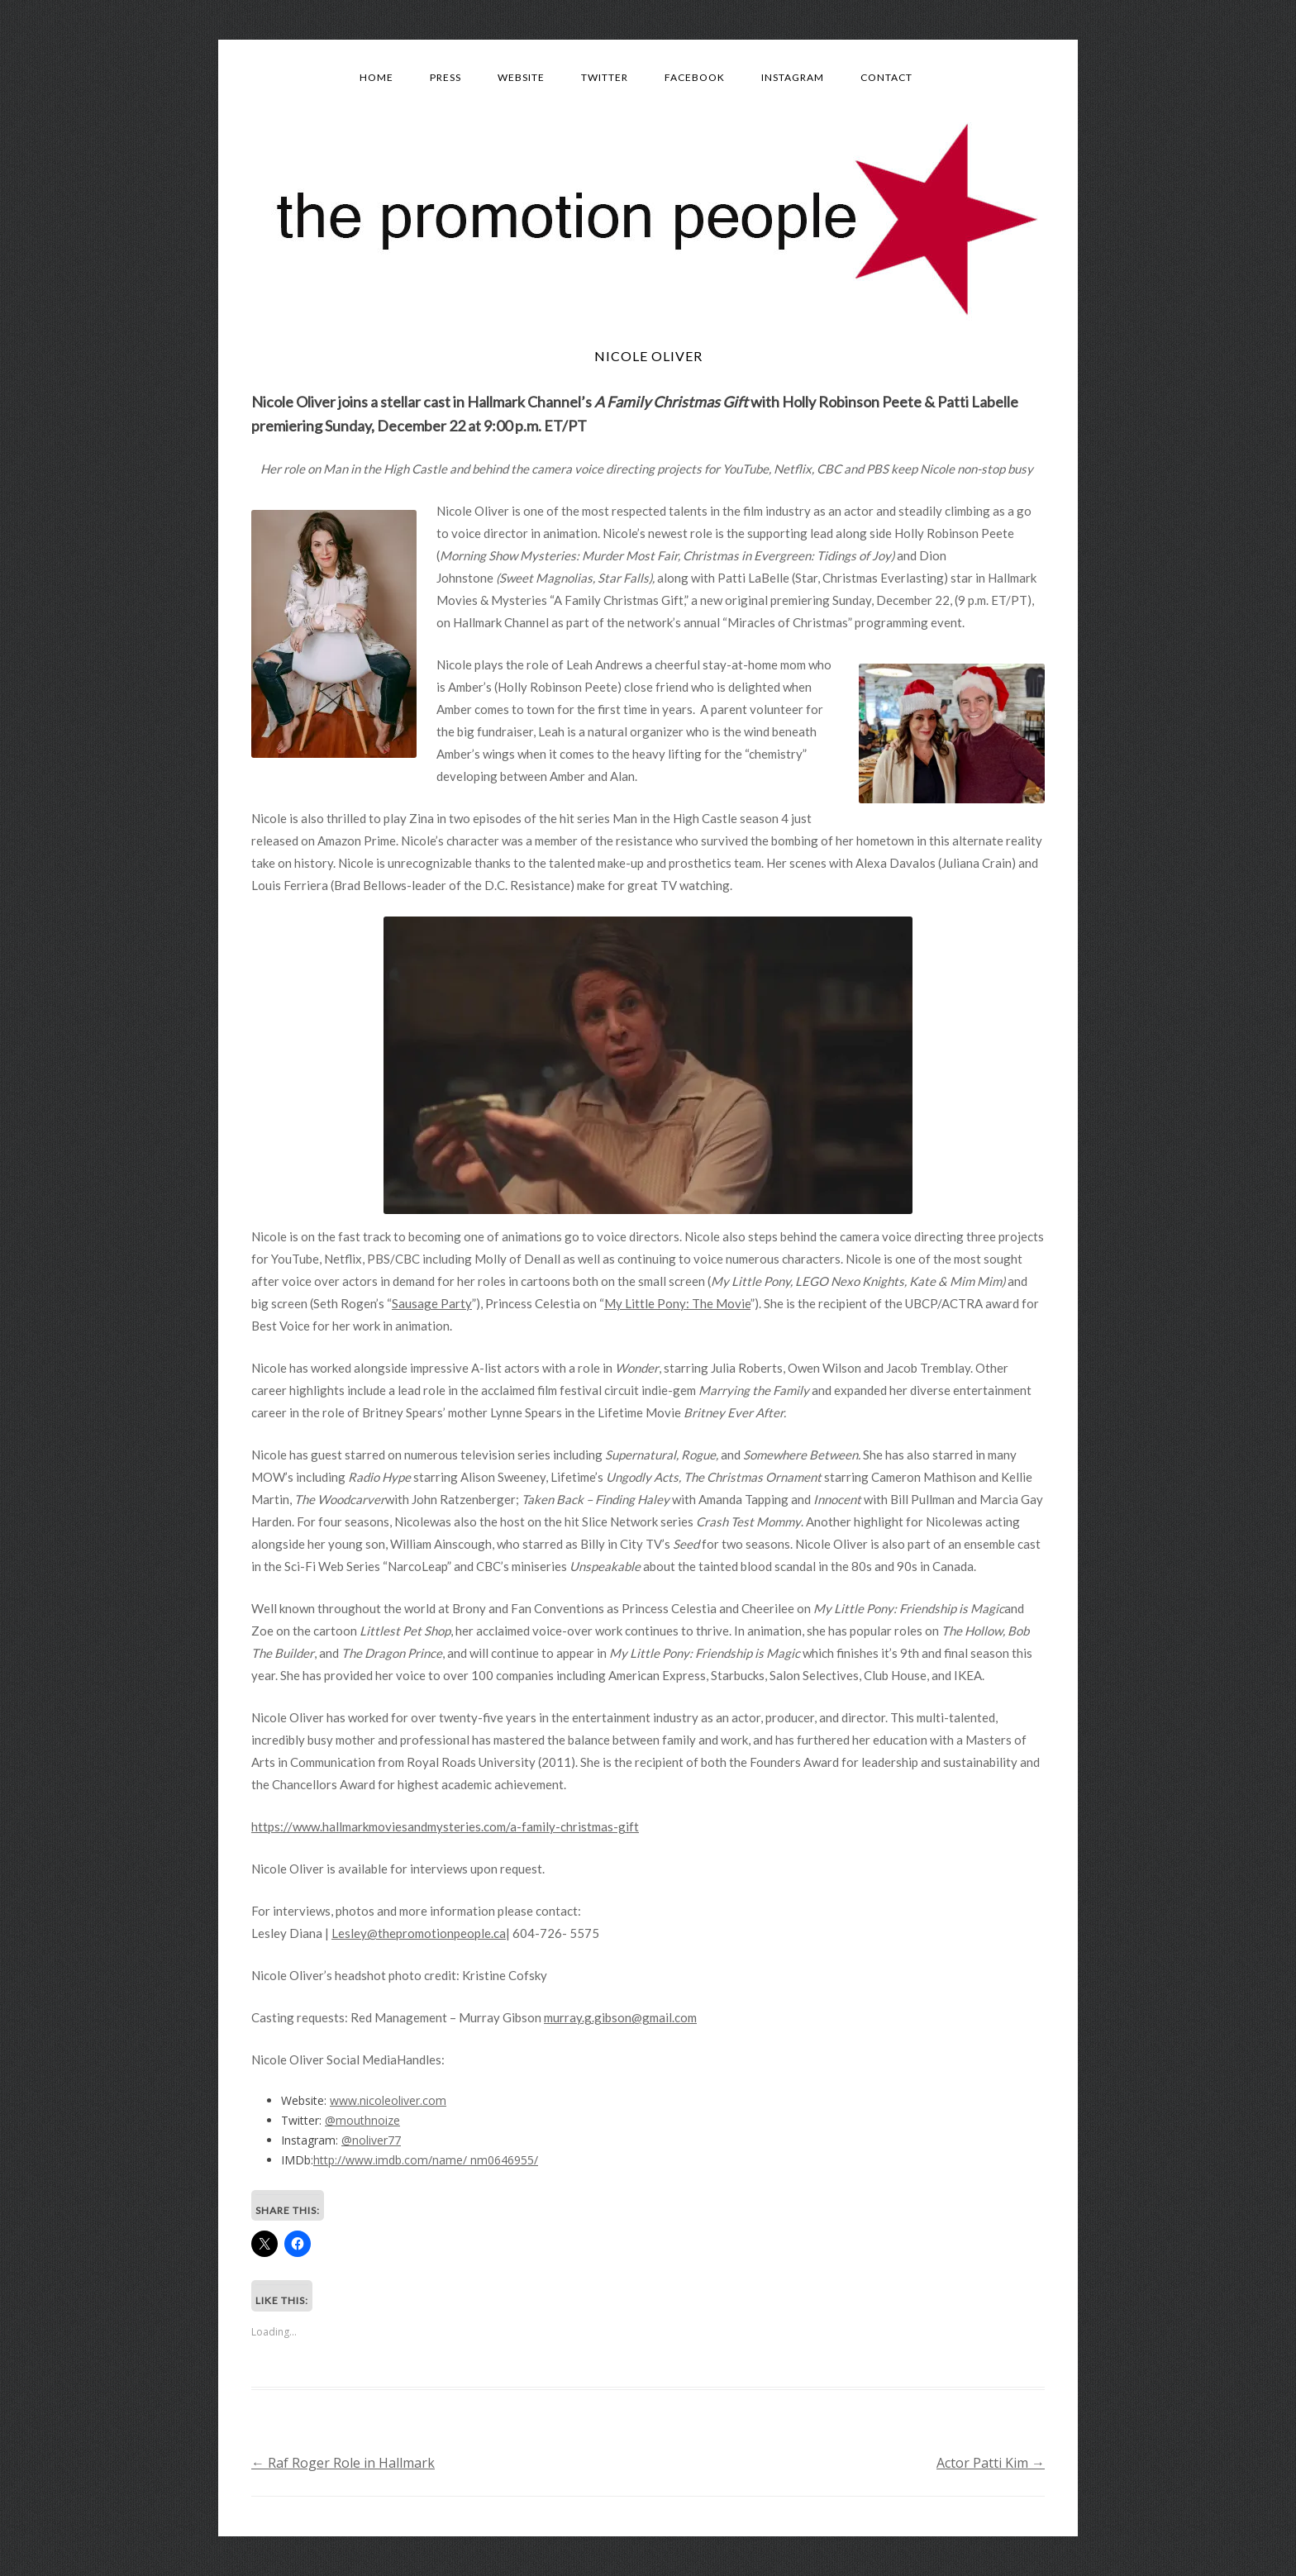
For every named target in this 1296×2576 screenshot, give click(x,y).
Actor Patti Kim (990, 2463)
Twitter (604, 77)
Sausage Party (432, 1303)
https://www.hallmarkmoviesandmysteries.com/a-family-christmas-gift (445, 1826)
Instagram (792, 77)
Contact (886, 77)
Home (376, 77)
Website (521, 77)
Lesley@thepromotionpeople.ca (418, 1933)
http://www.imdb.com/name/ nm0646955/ (425, 2160)
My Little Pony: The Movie (677, 1303)
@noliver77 (371, 2140)
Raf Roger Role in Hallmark (343, 2463)
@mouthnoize (362, 2120)
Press (445, 77)
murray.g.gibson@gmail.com (620, 2017)
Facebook (695, 77)
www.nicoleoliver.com (388, 2100)
